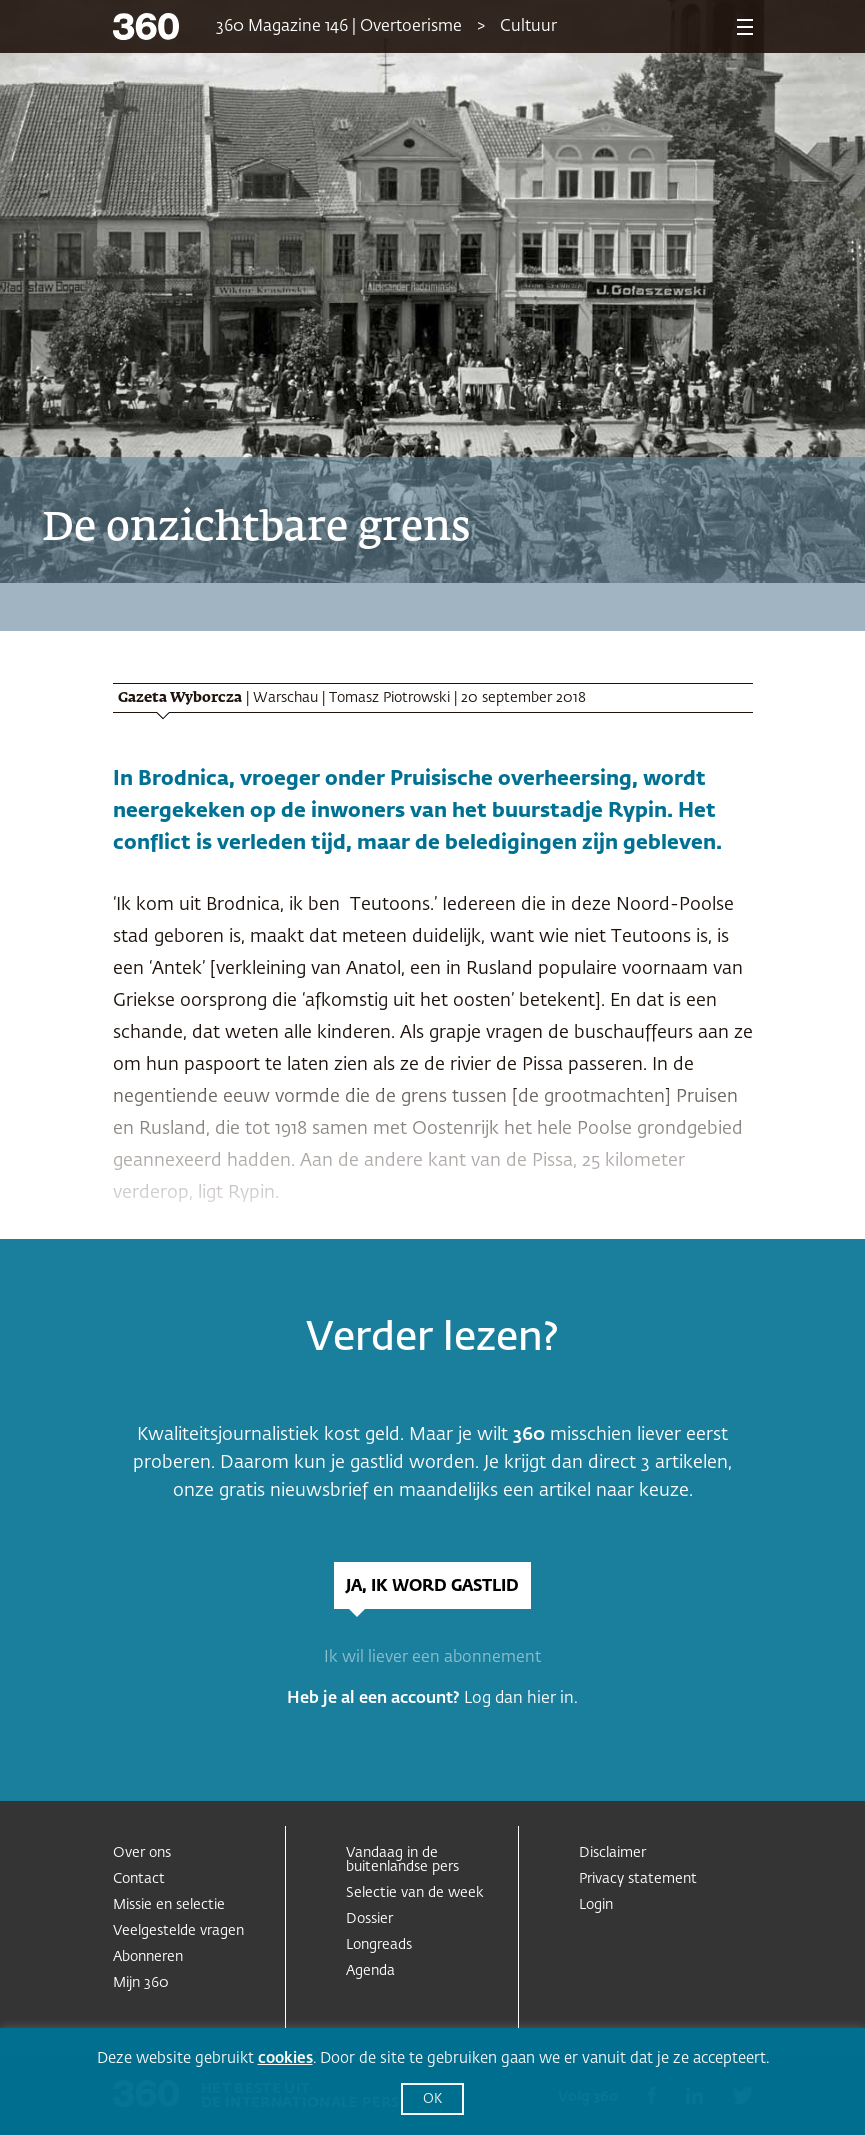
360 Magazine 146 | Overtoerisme (339, 27)
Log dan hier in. (521, 1699)
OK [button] (432, 2099)
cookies (285, 2058)
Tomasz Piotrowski (389, 698)
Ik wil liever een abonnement (432, 1658)
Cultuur (528, 27)
